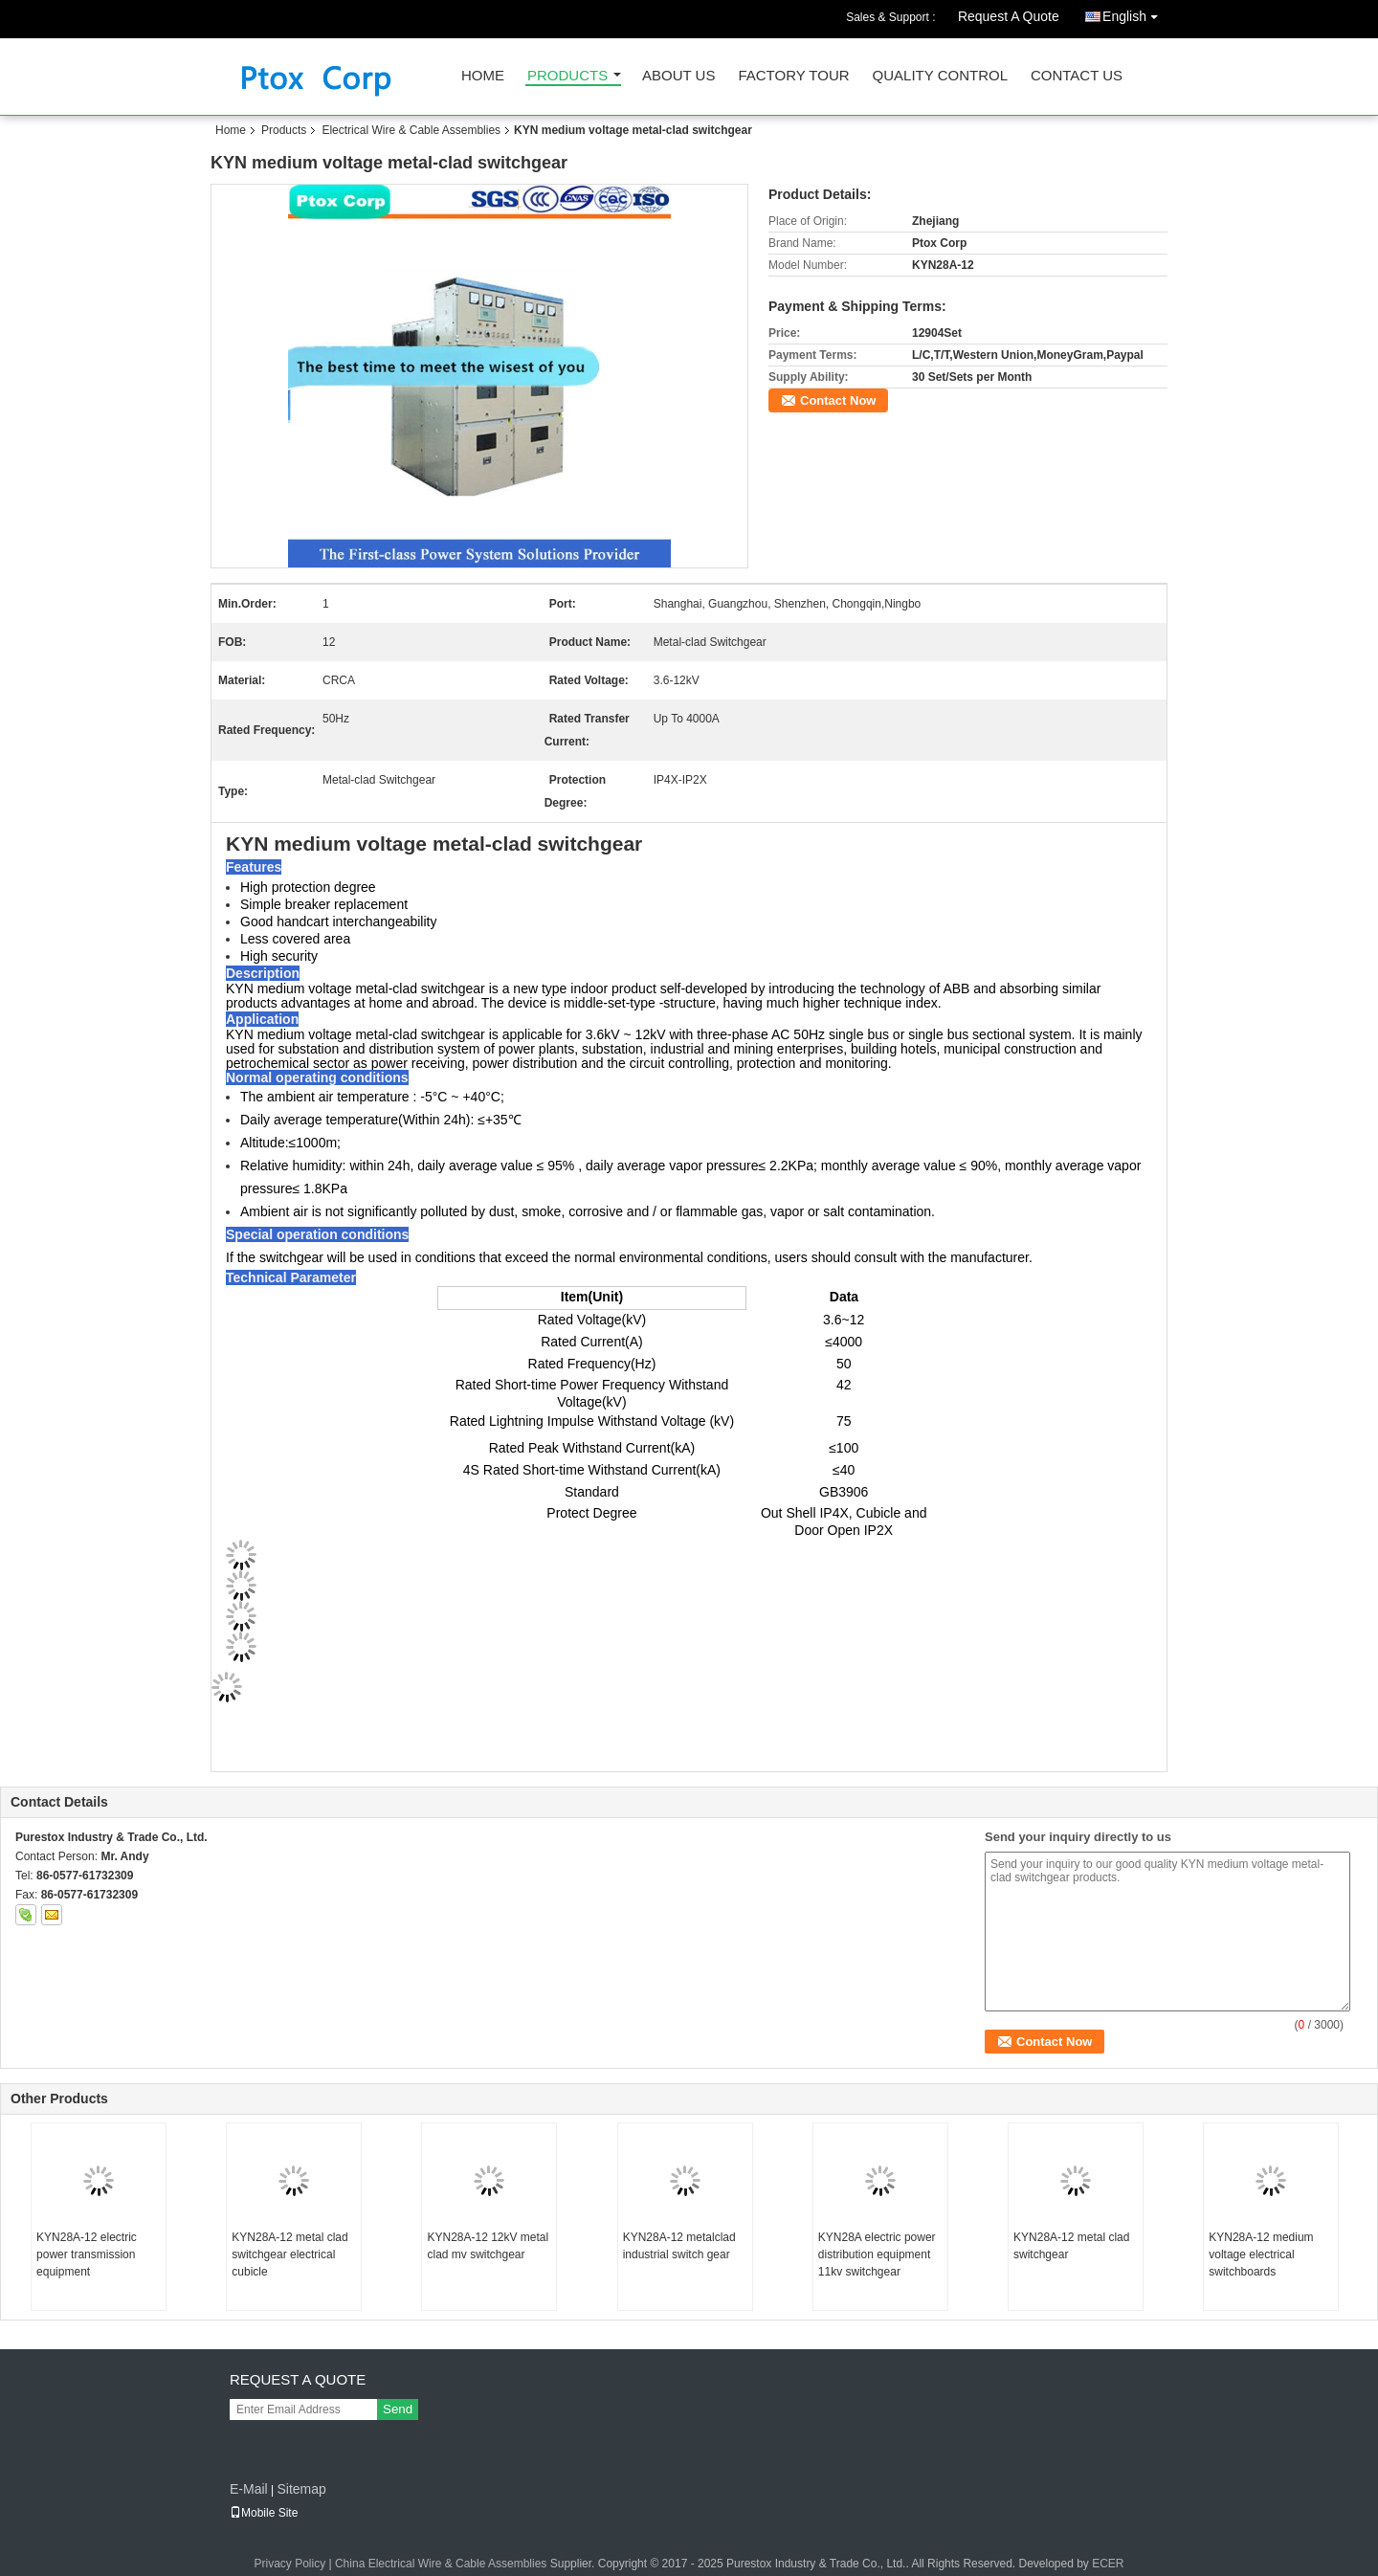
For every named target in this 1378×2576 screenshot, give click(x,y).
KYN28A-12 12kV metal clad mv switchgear (487, 2246)
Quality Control (940, 76)
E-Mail (249, 2489)
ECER (1107, 2563)
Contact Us (1076, 76)
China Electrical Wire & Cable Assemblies (440, 2563)
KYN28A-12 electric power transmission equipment (86, 2254)
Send (397, 2409)
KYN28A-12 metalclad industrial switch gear (679, 2246)
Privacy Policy (289, 2563)
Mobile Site (264, 2513)
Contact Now (838, 400)
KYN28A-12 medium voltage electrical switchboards (1261, 2254)
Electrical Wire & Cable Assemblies (411, 130)
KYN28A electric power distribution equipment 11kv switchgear (877, 2254)
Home (482, 76)
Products (567, 76)
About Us (678, 76)
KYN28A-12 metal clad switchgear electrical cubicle (289, 2254)
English (1134, 13)
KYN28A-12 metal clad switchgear (1071, 2246)
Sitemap (301, 2489)
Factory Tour (793, 76)
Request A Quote (1008, 16)
